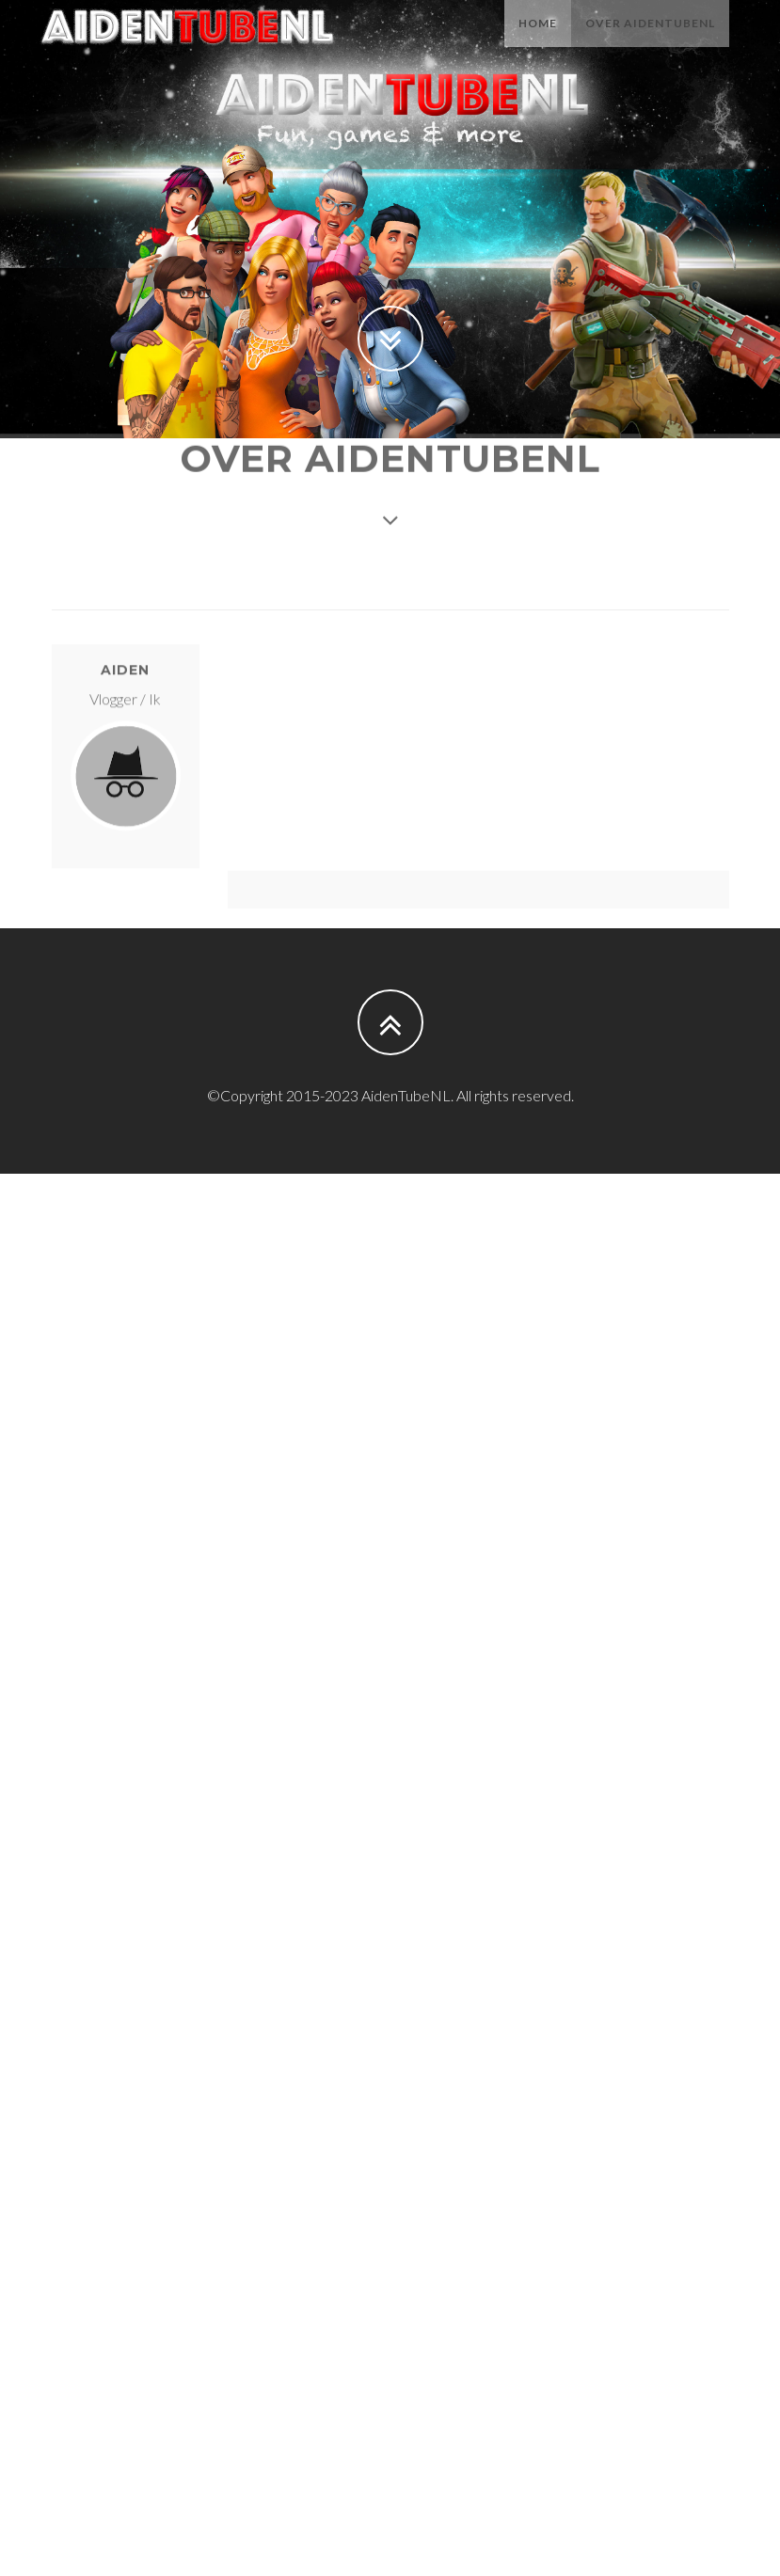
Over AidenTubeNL (650, 42)
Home (537, 42)
